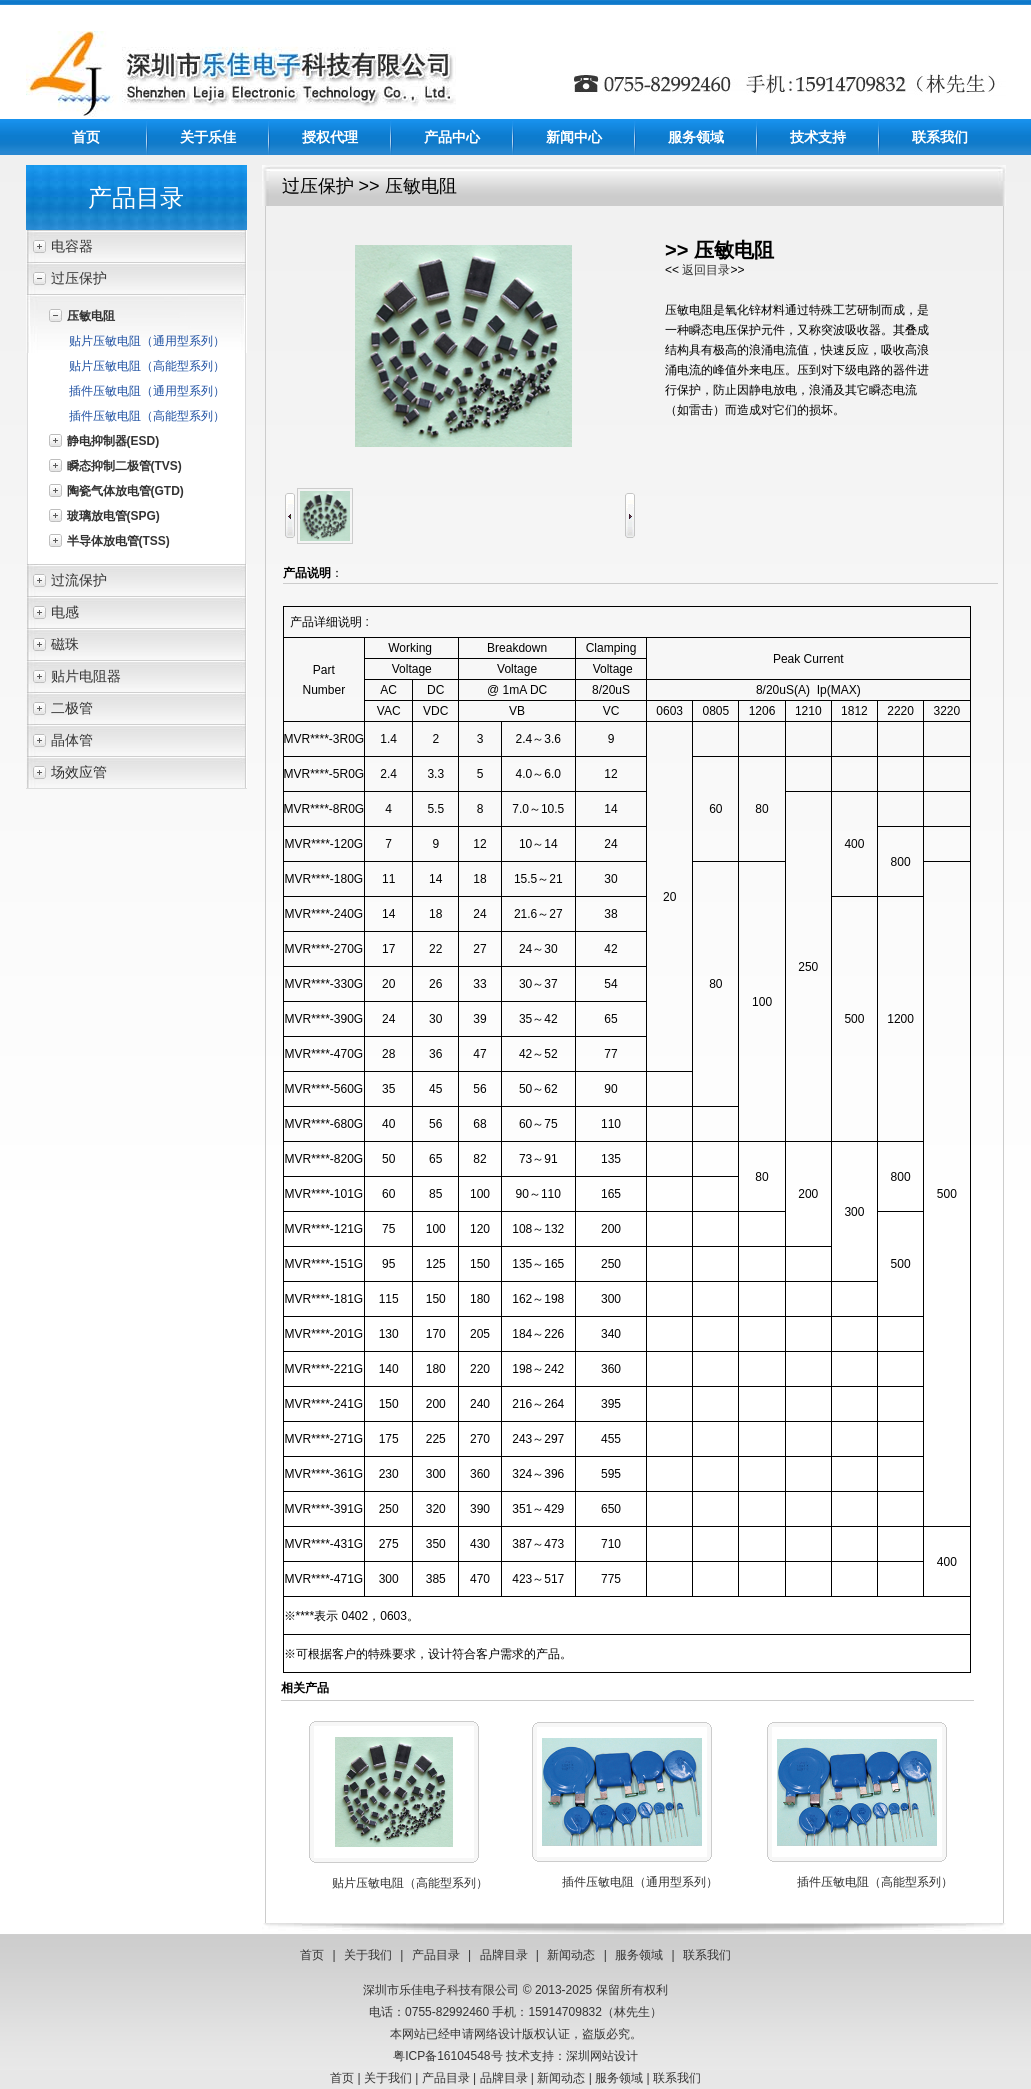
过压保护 (79, 278)
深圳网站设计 (602, 2056)
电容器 (72, 246)
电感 (65, 612)
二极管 (72, 708)
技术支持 (818, 137)
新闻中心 (574, 137)
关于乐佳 (208, 137)
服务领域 (696, 137)
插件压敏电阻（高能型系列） (147, 416)
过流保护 (79, 580)
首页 (86, 137)
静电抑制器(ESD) (113, 441)
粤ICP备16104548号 (447, 2056)
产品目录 (436, 1955)
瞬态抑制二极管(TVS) (124, 466)
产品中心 (452, 137)
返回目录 (706, 270)
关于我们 (368, 1955)
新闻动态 (571, 1955)
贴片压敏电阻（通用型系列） (147, 341)
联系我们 (940, 137)
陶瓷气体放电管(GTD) (125, 491)
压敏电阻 (91, 316)
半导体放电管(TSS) (118, 541)
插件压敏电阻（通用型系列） (147, 391)
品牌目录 (504, 1955)
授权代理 (330, 137)
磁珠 (65, 644)
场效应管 (79, 772)
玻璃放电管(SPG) (113, 516)
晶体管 (72, 740)
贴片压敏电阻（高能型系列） (147, 366)
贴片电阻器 (86, 676)
